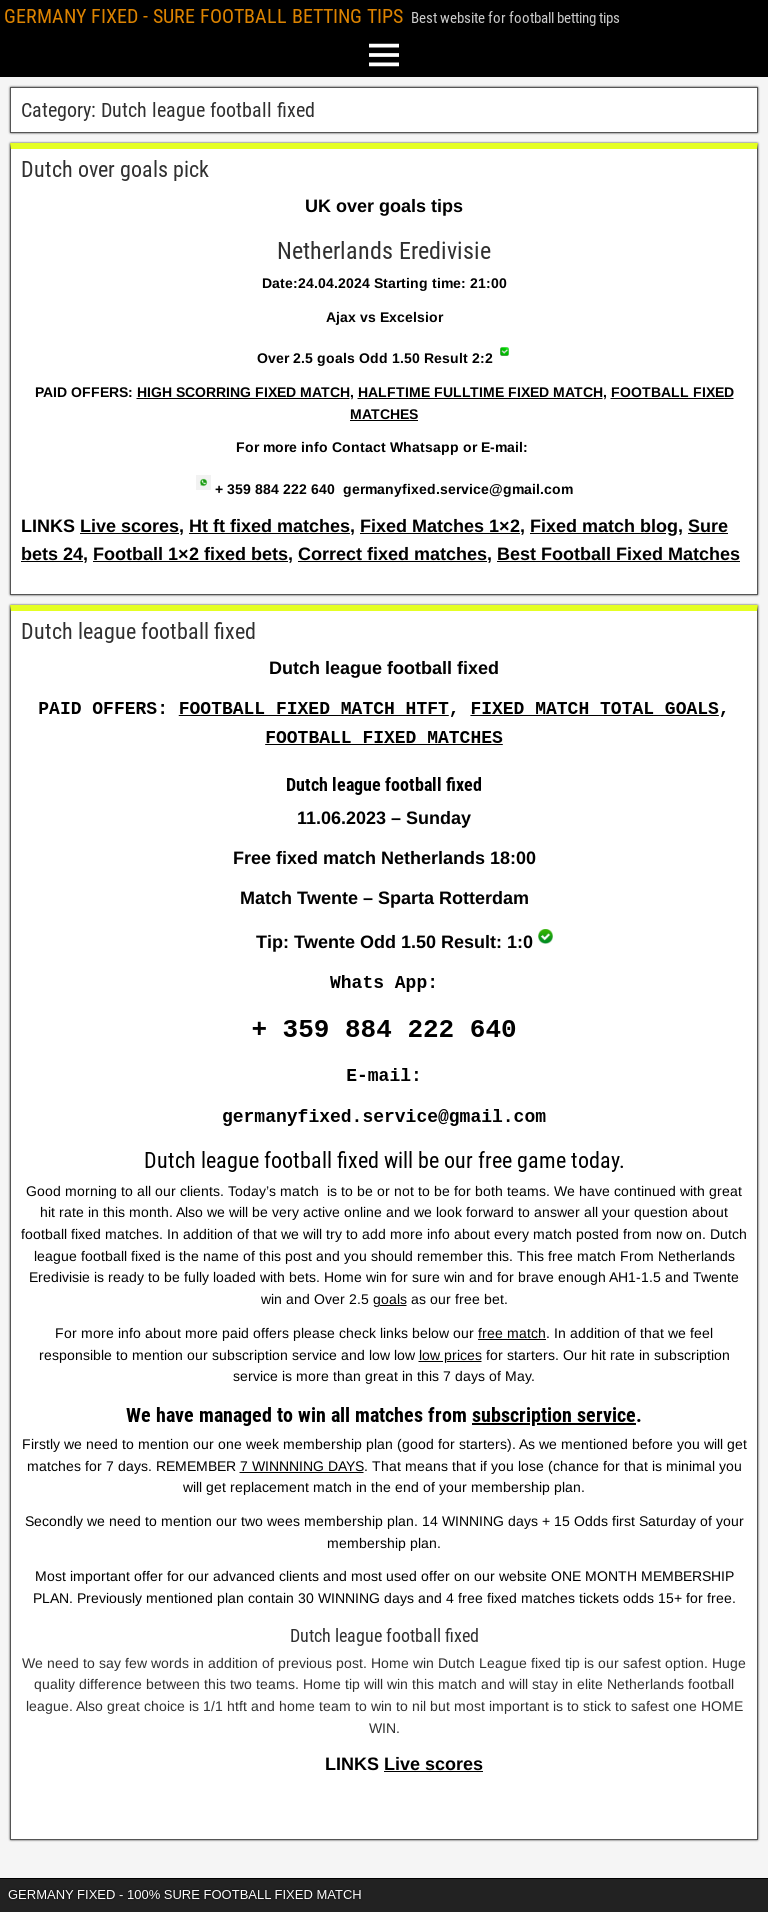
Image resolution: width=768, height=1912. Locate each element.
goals (390, 1299)
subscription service (554, 1415)
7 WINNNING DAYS (302, 1466)
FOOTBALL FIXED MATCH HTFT (314, 709)
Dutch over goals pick (115, 169)
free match (512, 1333)
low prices (450, 1355)
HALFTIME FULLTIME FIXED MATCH (480, 392)
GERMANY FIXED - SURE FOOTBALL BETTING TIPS (203, 16)
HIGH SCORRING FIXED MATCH (243, 392)
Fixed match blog (604, 526)
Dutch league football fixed (138, 631)
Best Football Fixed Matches (618, 554)
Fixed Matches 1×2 (440, 526)
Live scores (129, 526)
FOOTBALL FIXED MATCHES (384, 738)
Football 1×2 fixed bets (190, 554)
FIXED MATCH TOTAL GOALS (594, 709)
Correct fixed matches (392, 554)
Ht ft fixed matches (269, 526)
